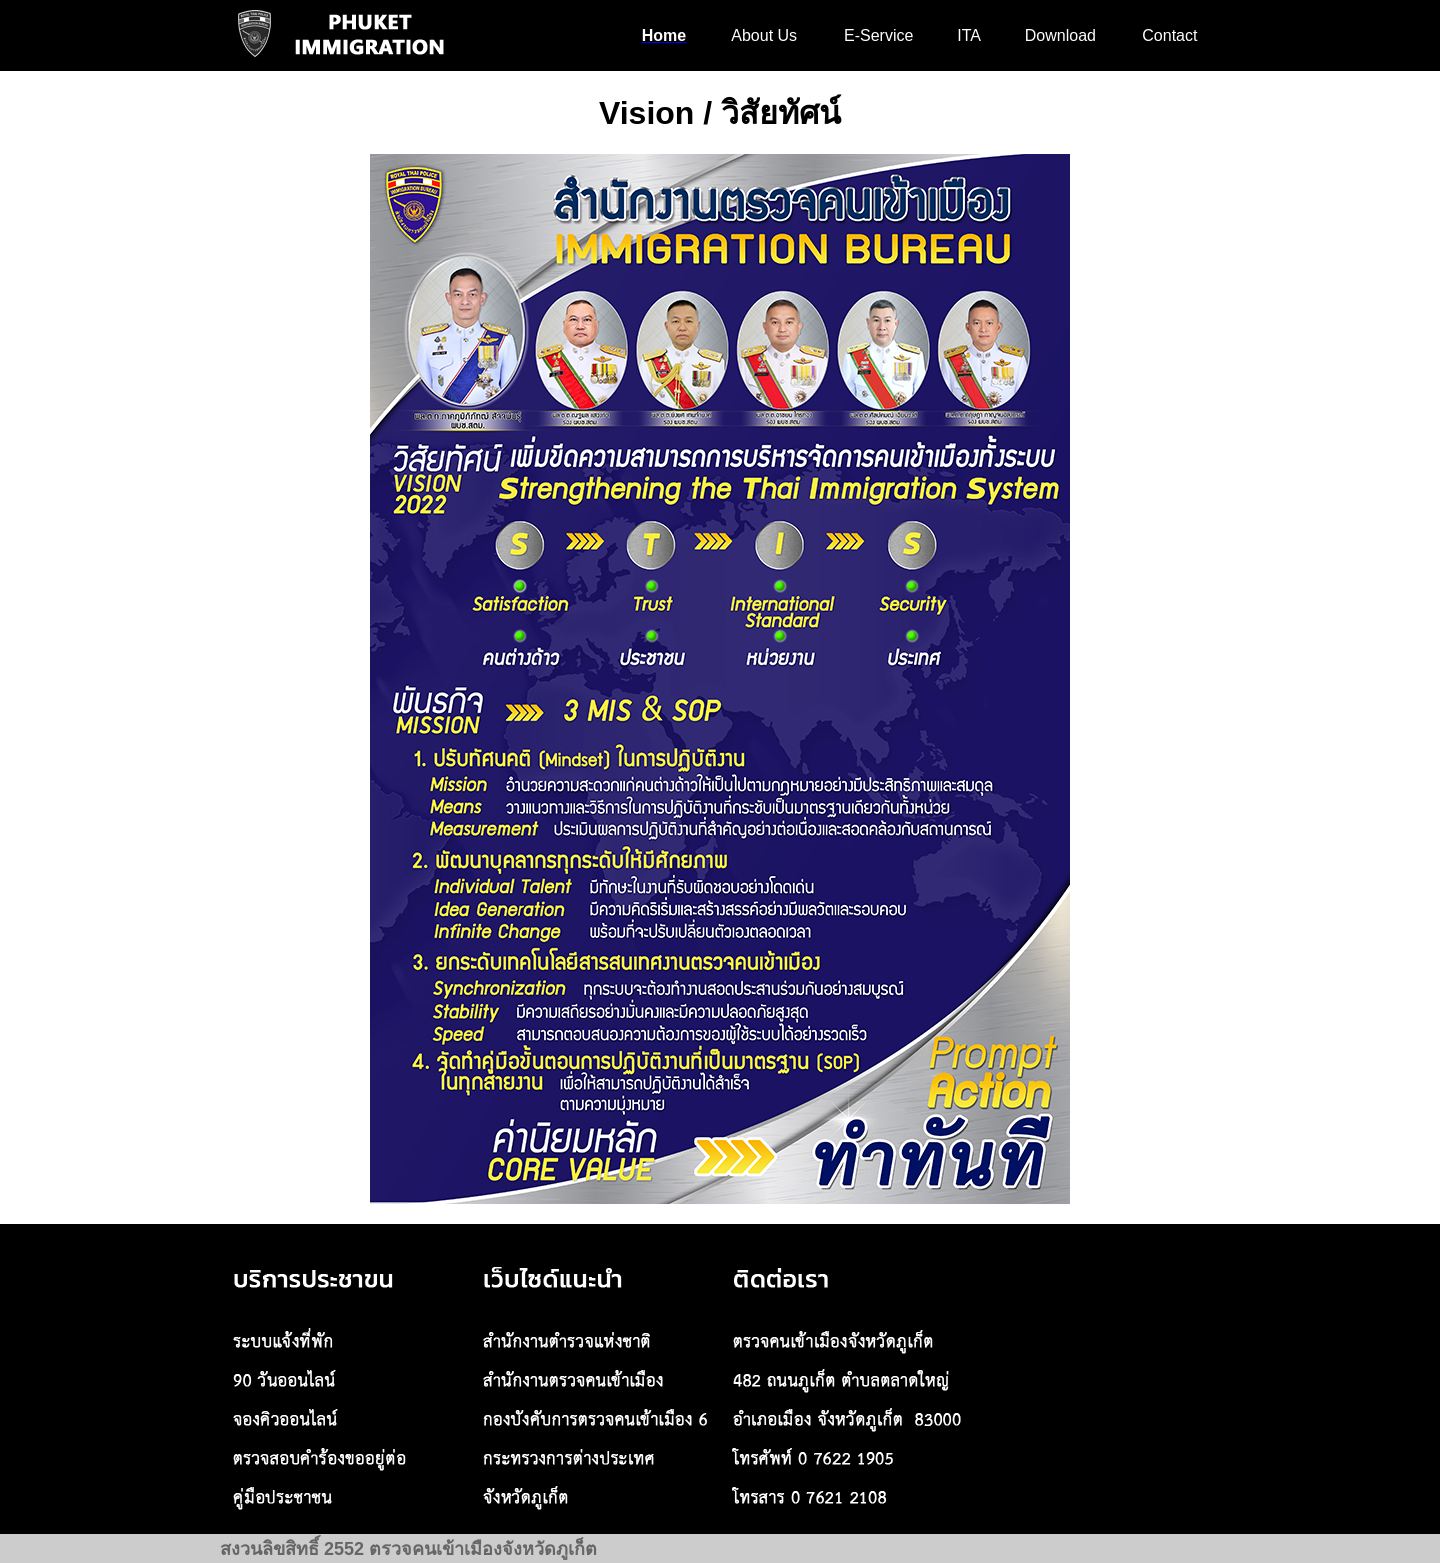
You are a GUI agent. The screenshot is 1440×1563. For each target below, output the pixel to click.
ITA (969, 35)
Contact (1169, 35)
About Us (764, 35)
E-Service (878, 35)
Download (1060, 35)
